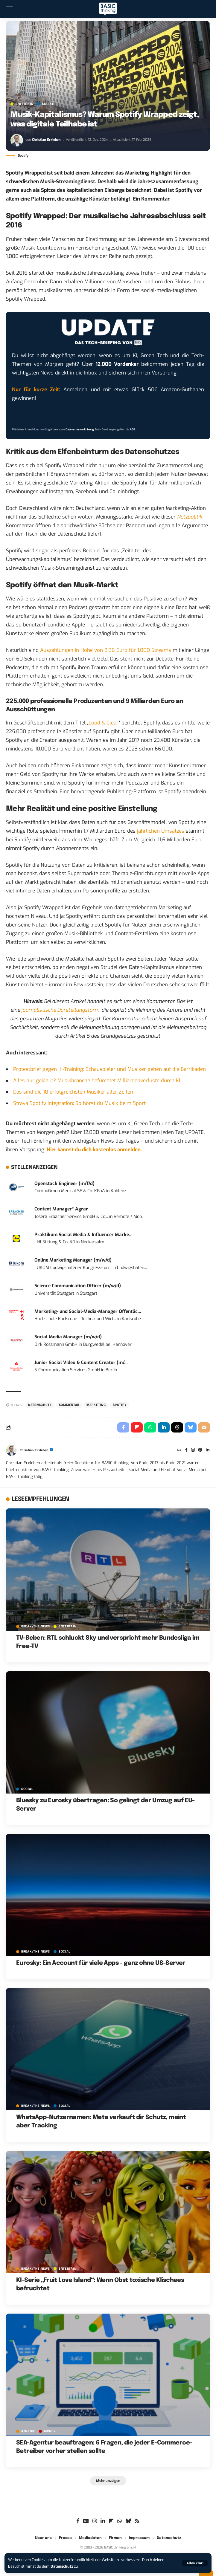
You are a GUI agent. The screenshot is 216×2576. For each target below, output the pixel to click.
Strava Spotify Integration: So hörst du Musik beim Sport (79, 1103)
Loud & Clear (103, 722)
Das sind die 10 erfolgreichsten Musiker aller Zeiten (73, 1092)
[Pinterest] (200, 1450)
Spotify (119, 1405)
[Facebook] (186, 1450)
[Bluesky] (128, 2521)
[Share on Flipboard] (137, 1427)
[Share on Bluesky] (191, 1427)
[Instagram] (193, 1450)
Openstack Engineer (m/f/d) (64, 1184)
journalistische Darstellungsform (60, 1010)
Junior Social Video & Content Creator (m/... (81, 1363)
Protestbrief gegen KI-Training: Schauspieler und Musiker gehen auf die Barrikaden (109, 1069)
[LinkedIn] (207, 1450)
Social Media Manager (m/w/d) (68, 1337)
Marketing (96, 1405)
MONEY (50, 2431)
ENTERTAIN (24, 104)
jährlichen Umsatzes (160, 831)
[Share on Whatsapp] (150, 1427)
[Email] (204, 1427)
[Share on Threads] (177, 1427)
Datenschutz (62, 2566)
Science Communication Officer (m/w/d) (77, 1286)
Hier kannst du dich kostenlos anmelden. (94, 1149)
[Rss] (137, 2521)
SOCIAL (48, 104)
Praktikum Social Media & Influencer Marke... (83, 1235)
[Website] (179, 1450)
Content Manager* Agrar (61, 1209)
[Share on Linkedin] (164, 1427)
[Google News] (86, 2521)
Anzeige (28, 2431)
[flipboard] (111, 2521)
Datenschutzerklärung (80, 429)
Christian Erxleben (46, 139)
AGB (132, 429)
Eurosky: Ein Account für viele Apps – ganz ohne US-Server (100, 1963)
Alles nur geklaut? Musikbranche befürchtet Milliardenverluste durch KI (96, 1080)
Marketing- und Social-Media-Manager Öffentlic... (87, 1311)
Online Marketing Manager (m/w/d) (73, 1260)
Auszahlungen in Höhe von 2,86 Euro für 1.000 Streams (105, 650)
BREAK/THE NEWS (35, 1626)
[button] (195, 2563)
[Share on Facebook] (123, 1427)
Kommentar (69, 1405)
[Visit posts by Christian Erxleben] (16, 140)
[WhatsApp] (119, 2521)
